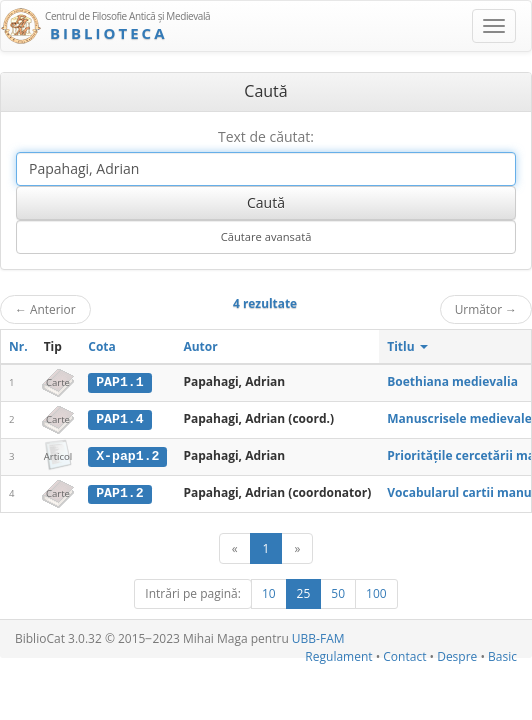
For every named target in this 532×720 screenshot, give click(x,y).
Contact (404, 654)
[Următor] (297, 547)
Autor (200, 346)
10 (269, 592)
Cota (102, 346)
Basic (502, 654)
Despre (457, 654)
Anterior (45, 309)
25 (304, 592)
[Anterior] (235, 547)
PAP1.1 (119, 382)
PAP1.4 (119, 419)
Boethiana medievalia (452, 381)
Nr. (18, 346)
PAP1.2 (119, 492)
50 (338, 592)
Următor (486, 309)
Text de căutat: (266, 136)
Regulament (338, 654)
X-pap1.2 (127, 455)
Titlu (407, 346)
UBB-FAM (318, 637)
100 (376, 592)
